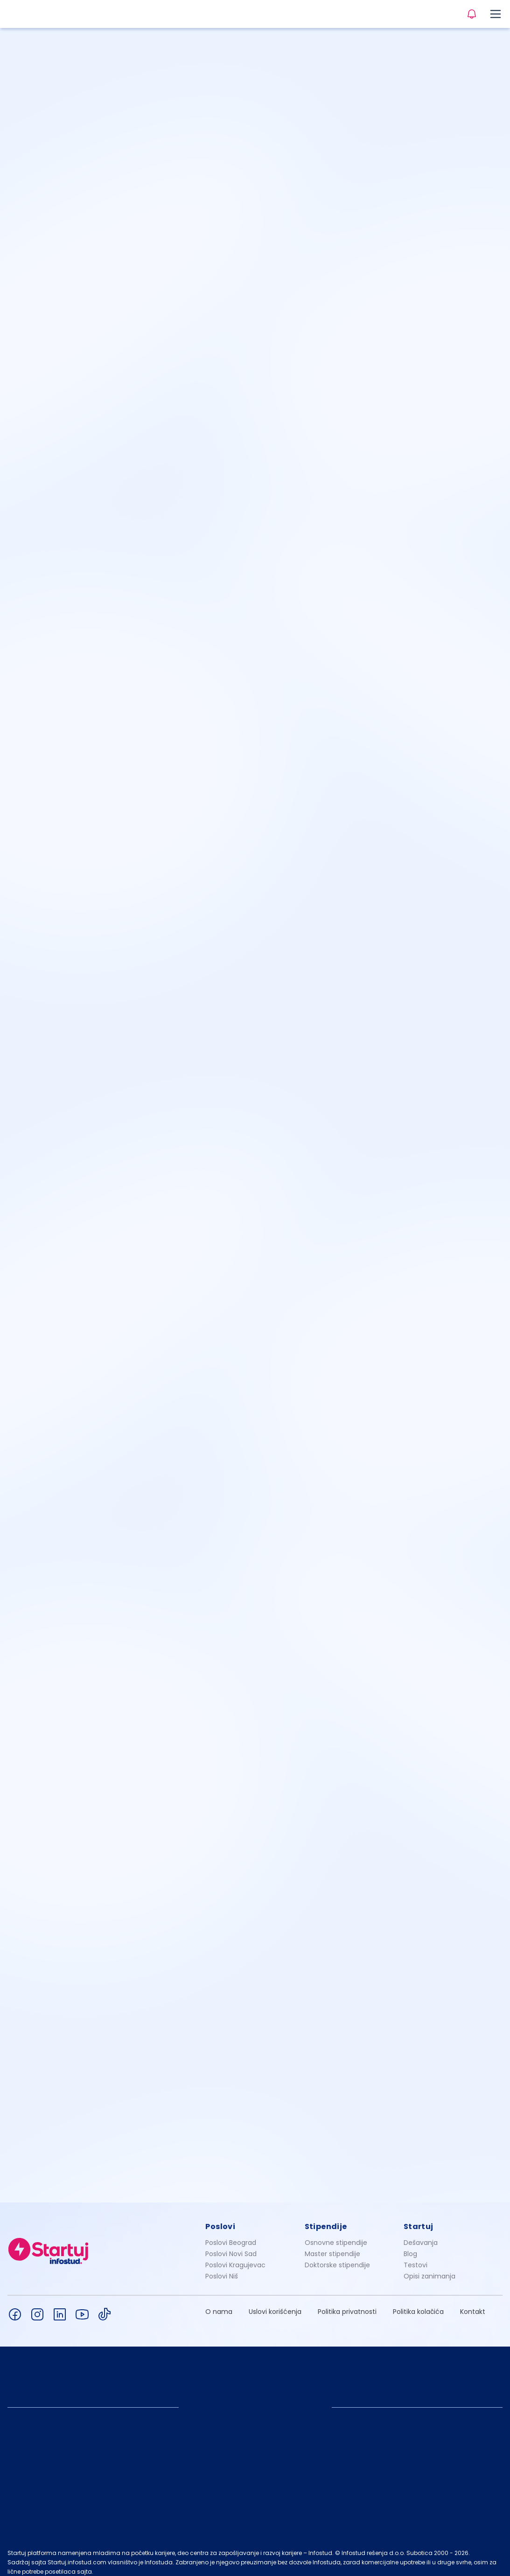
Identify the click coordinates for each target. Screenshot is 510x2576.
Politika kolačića (418, 2303)
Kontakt (472, 2303)
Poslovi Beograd (230, 2234)
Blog (410, 2246)
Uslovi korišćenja (275, 2303)
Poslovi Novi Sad (231, 2246)
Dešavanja (421, 2234)
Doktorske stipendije (337, 2257)
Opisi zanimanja (429, 2268)
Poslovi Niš (221, 2268)
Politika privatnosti (347, 2303)
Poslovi (220, 2218)
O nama (218, 2303)
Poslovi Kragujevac (235, 2257)
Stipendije (326, 2218)
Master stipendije (332, 2246)
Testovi (415, 2257)
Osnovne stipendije (336, 2234)
